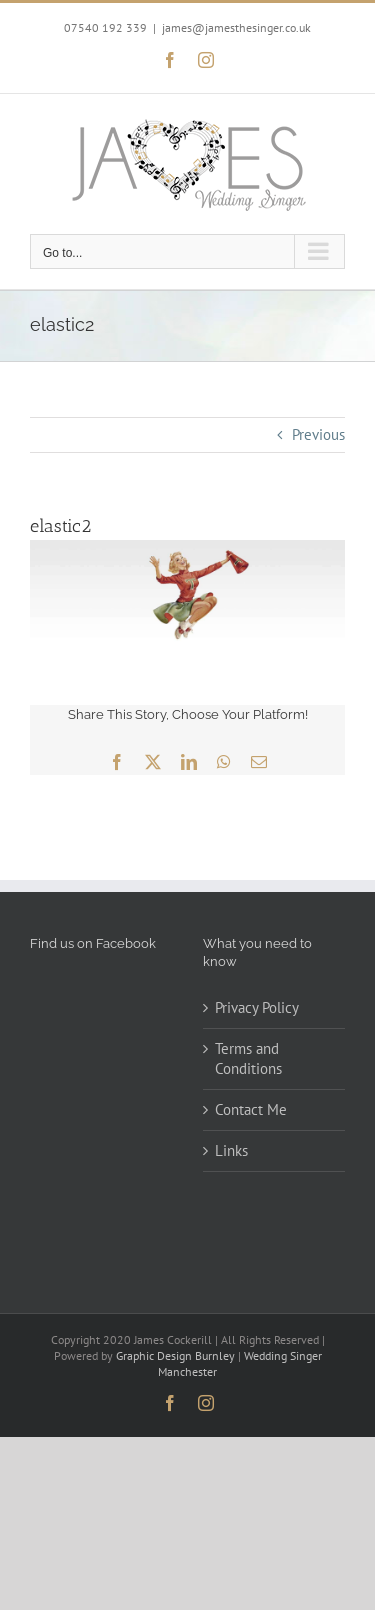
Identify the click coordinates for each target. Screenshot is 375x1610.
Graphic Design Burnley (175, 1355)
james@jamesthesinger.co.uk (236, 27)
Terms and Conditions (248, 1058)
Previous (318, 434)
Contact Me (251, 1109)
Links (231, 1150)
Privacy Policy (257, 1007)
